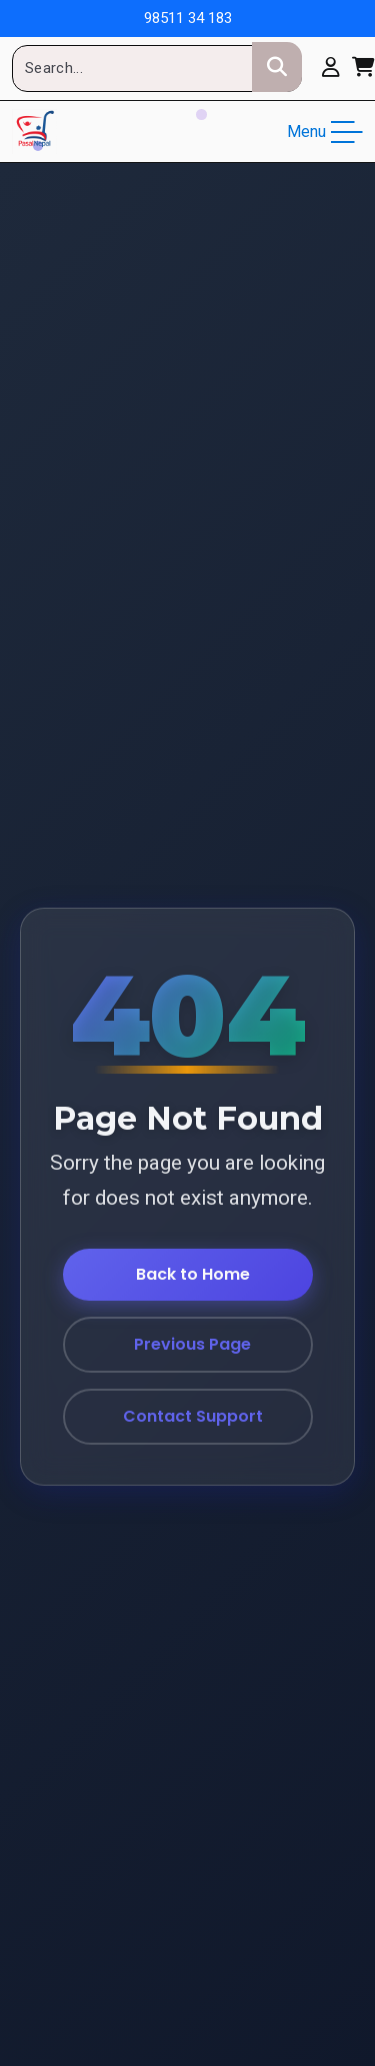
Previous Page (192, 1344)
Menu (325, 132)
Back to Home (193, 1274)
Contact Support (193, 1416)
